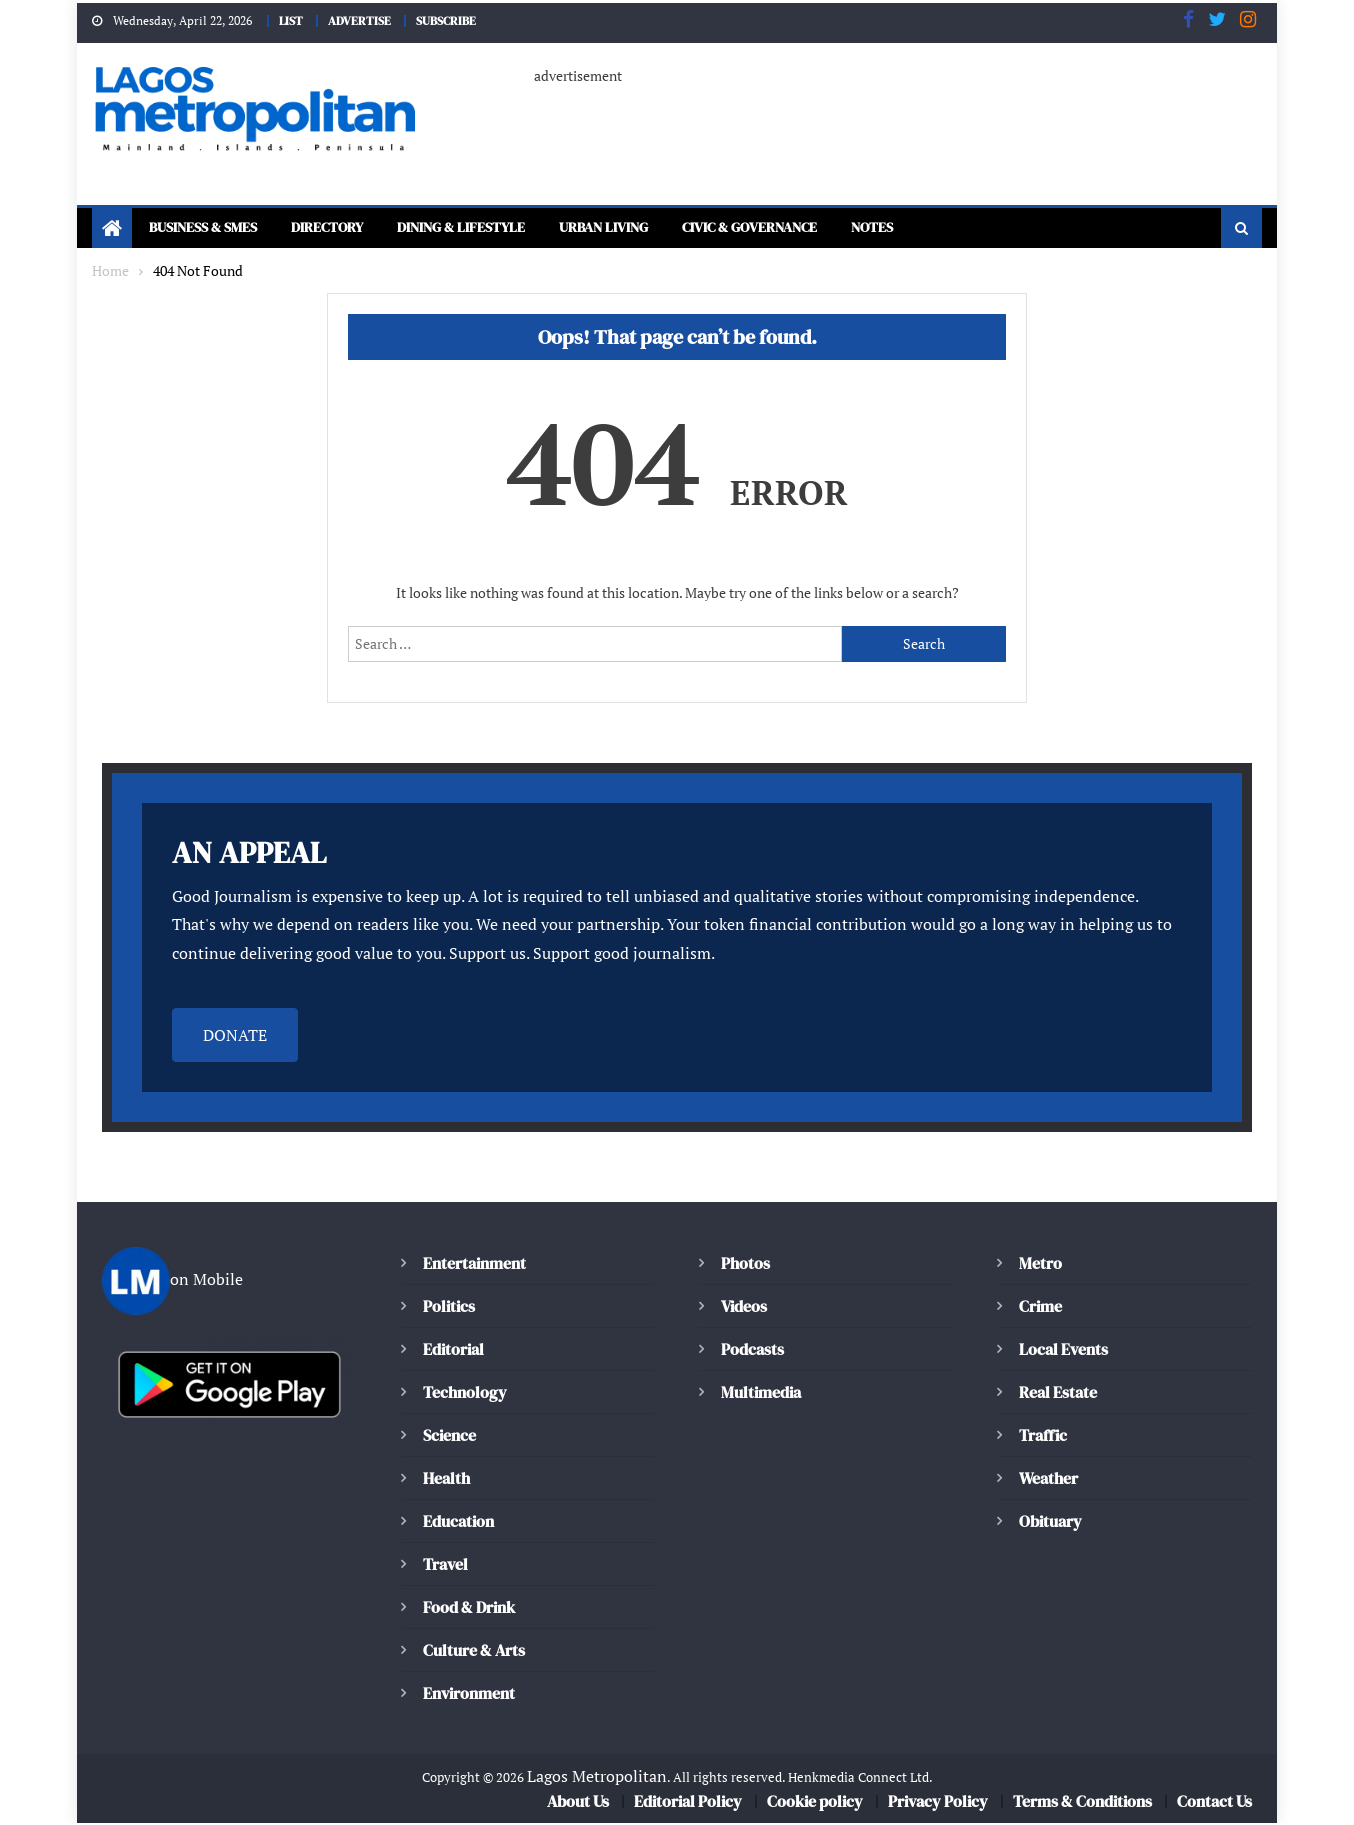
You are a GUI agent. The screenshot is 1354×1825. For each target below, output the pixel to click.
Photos (744, 1264)
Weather (1048, 1479)
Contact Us (1214, 1803)
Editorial (453, 1350)
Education (458, 1522)
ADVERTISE (357, 20)
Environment (468, 1694)
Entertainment (473, 1264)
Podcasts (751, 1350)
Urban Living (662, 229)
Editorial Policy (691, 1803)
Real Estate (1058, 1393)
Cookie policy (816, 1803)
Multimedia (761, 1393)
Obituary (1050, 1522)
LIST (283, 20)
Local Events (1063, 1350)
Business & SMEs (211, 229)
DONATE (235, 1036)
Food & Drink (471, 1608)
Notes (966, 229)
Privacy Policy (937, 1803)
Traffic (1042, 1436)
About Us (580, 1803)
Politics (448, 1307)
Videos (744, 1307)
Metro (1040, 1264)
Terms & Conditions (1081, 1803)
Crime (1041, 1307)
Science (448, 1436)
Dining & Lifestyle (500, 229)
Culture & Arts (475, 1651)
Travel (445, 1565)
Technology (462, 1393)
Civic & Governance (828, 229)
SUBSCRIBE (451, 20)
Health (446, 1479)
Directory (350, 229)
